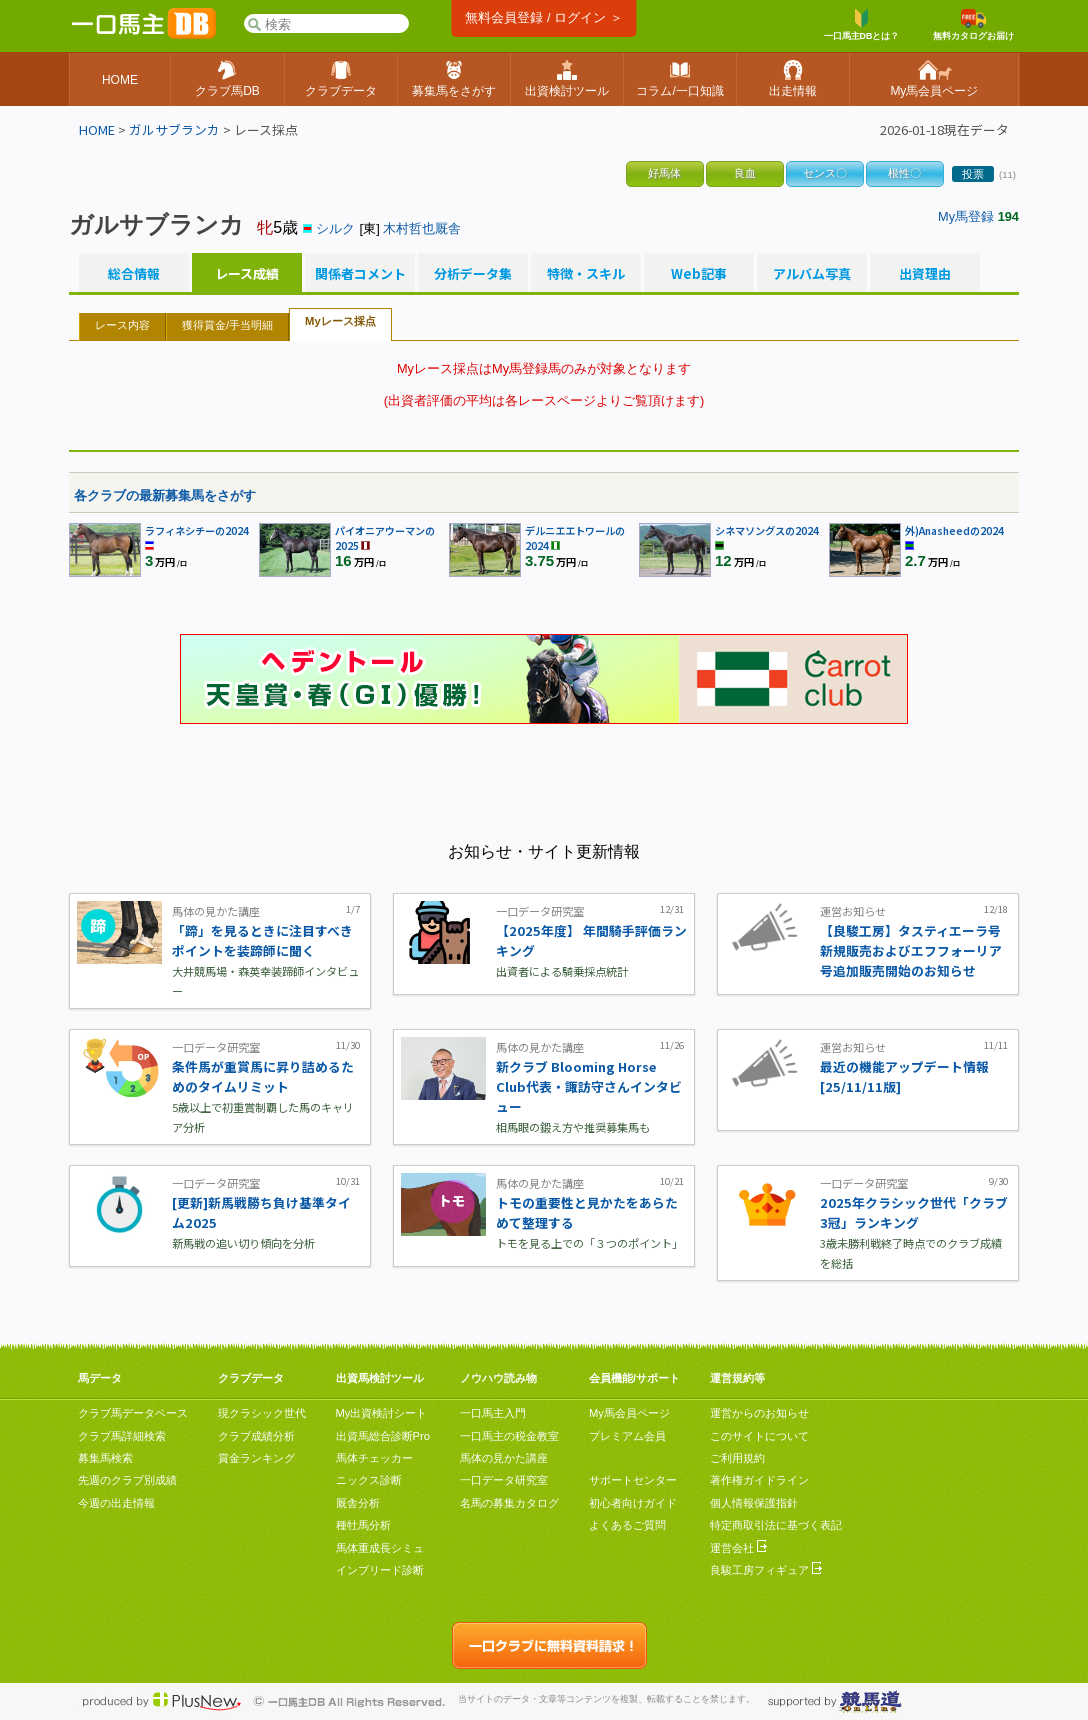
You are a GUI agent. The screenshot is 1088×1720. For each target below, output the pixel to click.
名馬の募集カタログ (509, 1503)
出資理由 (925, 274)
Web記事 (699, 274)
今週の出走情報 (116, 1503)
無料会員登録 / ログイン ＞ (543, 17)
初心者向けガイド (633, 1503)
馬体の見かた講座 (504, 1458)
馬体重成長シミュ (380, 1548)
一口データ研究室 (504, 1480)
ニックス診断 (369, 1480)
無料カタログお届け (973, 25)
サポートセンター (633, 1480)
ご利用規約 (737, 1458)
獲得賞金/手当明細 (227, 325)
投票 (973, 174)
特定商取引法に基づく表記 (776, 1525)
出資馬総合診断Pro (383, 1436)
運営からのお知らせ (759, 1413)
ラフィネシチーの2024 (197, 530)
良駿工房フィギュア (766, 1570)
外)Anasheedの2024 (954, 530)
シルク (335, 228)
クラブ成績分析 (256, 1436)
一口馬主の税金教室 (509, 1436)
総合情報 (134, 274)
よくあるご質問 (627, 1525)
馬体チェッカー (374, 1458)
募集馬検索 (105, 1458)
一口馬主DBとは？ (862, 25)
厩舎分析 (358, 1503)
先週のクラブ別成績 (127, 1480)
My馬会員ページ (629, 1413)
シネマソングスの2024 (767, 530)
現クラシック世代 (262, 1413)
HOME (97, 129)
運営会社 (738, 1548)
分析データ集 (473, 274)
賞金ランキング (256, 1458)
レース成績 (247, 274)
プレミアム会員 (627, 1436)
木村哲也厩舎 (422, 228)
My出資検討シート (382, 1413)
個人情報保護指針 (754, 1503)
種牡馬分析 (363, 1525)
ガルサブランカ (174, 129)
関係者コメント (360, 274)
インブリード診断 (380, 1570)
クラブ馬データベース (133, 1413)
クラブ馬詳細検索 (122, 1436)
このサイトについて (759, 1436)
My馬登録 (966, 216)
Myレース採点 (340, 321)
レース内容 (122, 325)
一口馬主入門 (493, 1413)
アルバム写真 (812, 274)
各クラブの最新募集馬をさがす (165, 495)
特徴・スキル (586, 274)
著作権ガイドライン (759, 1480)
